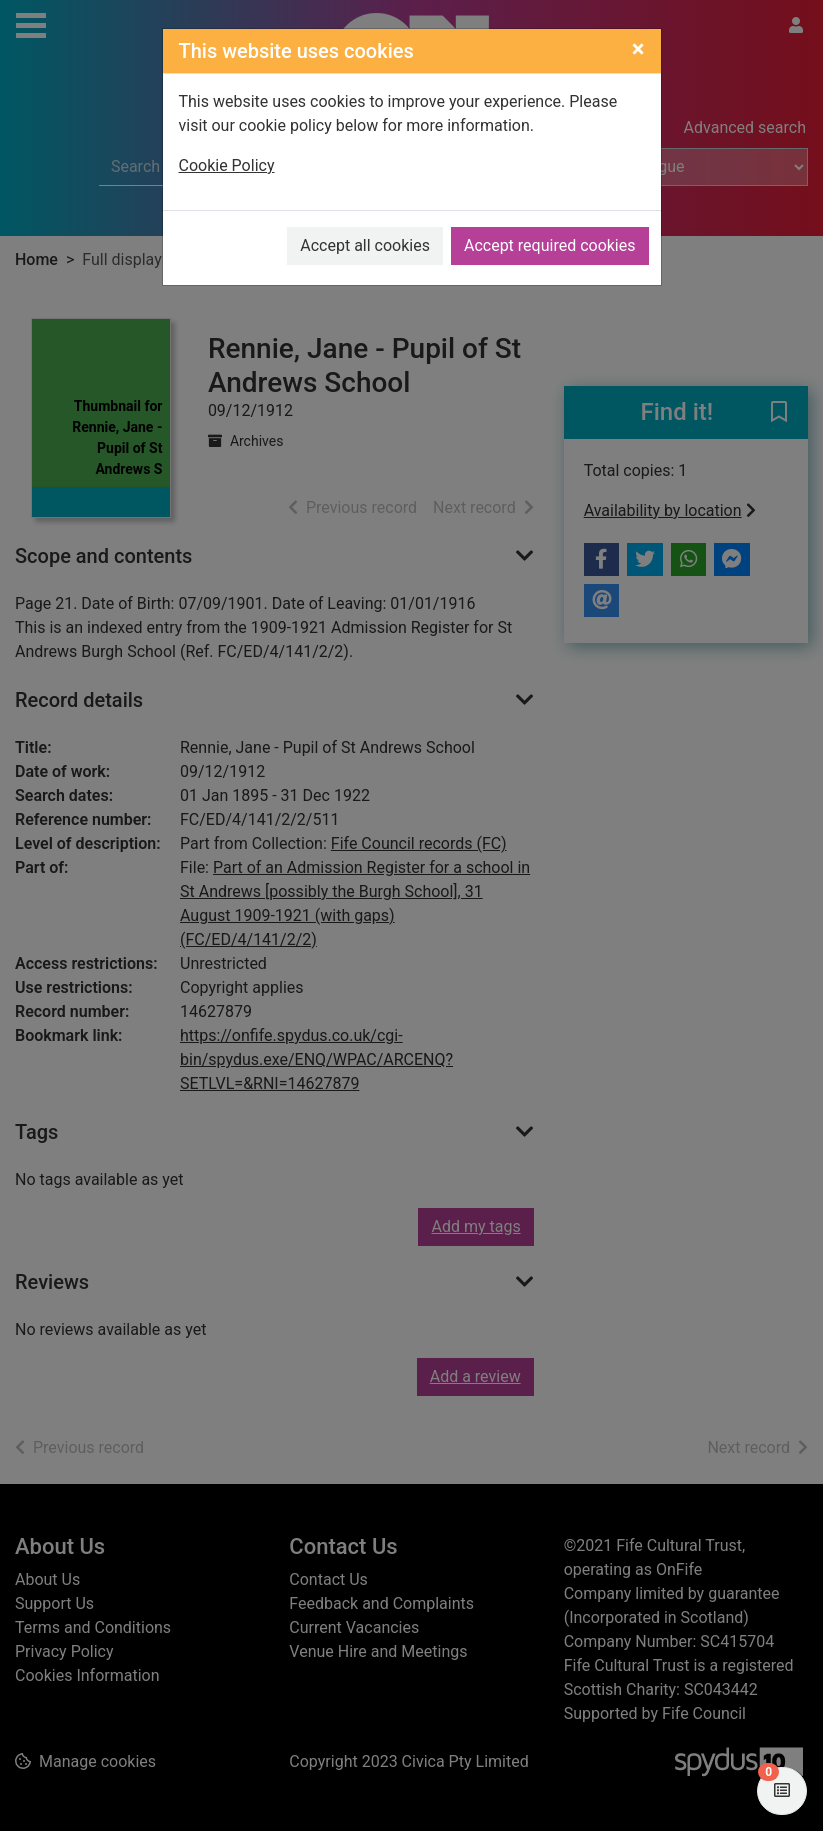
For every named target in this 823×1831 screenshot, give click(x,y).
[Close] (638, 49)
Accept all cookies (365, 245)
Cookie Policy (227, 165)
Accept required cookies (550, 245)
